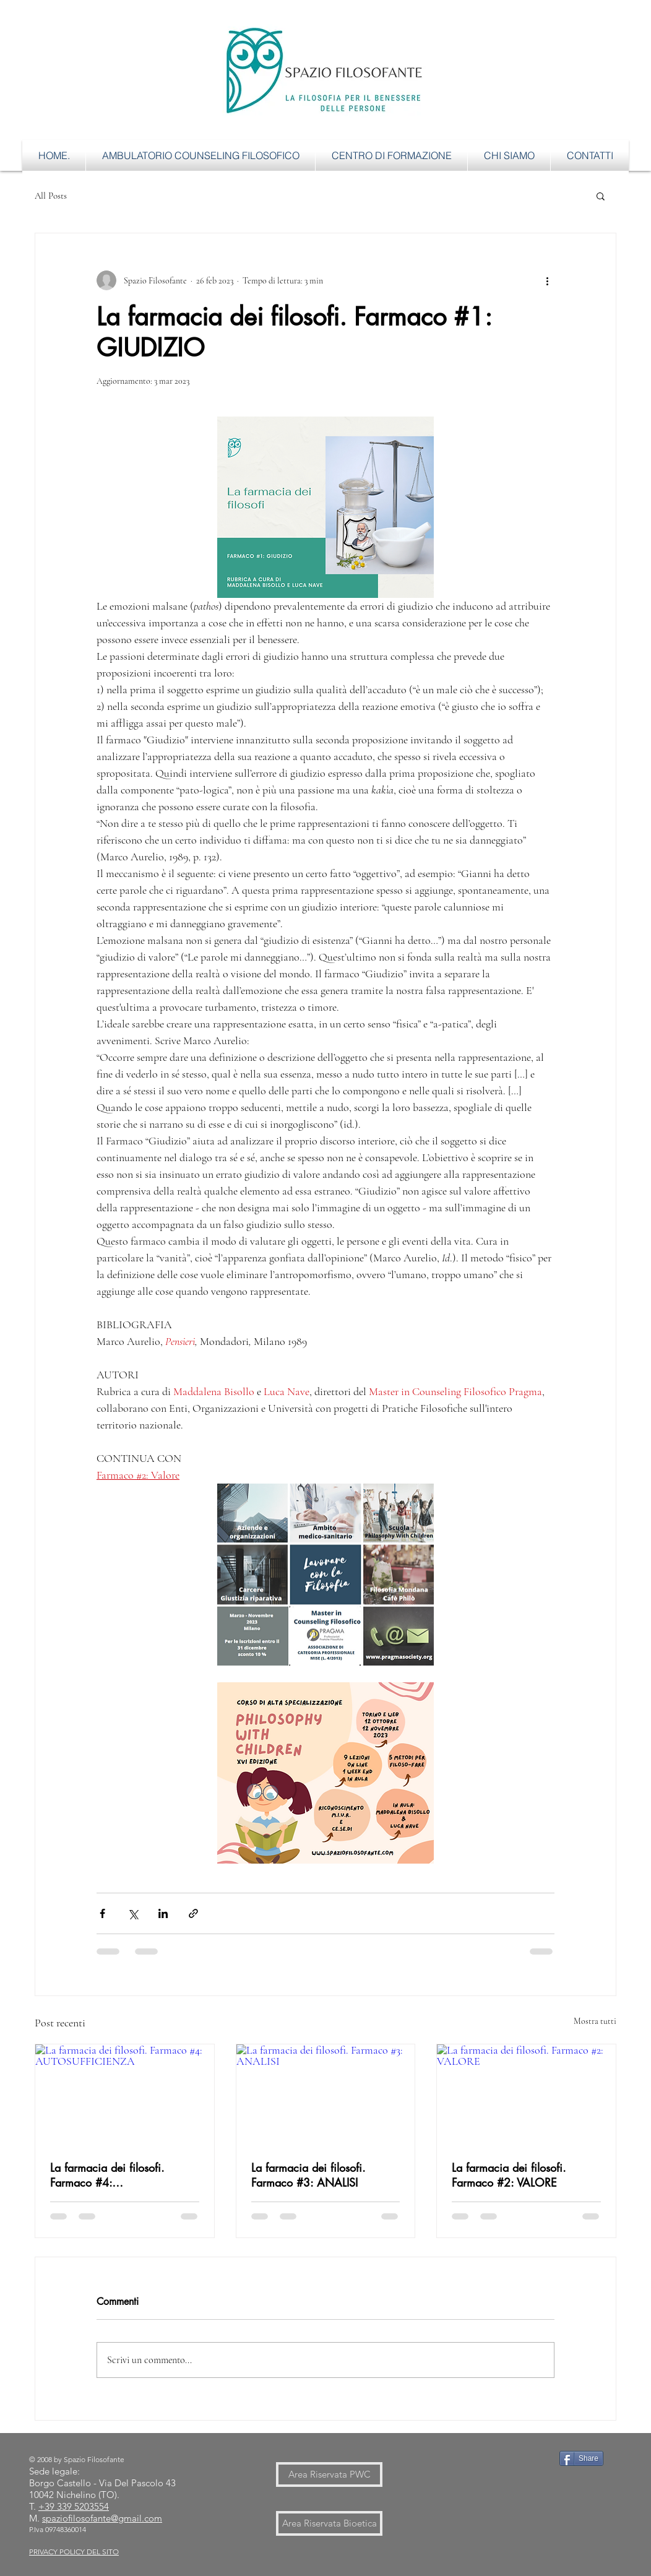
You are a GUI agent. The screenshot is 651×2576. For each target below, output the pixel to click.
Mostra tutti (595, 2021)
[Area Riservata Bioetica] (329, 2523)
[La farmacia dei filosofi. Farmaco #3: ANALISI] (325, 2094)
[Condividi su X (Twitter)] (133, 1913)
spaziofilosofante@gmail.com (102, 2518)
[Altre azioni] (547, 280)
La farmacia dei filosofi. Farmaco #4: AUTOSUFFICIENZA (107, 2175)
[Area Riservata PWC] (329, 2474)
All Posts (51, 195)
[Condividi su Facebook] (102, 1913)
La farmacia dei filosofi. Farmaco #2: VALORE (509, 2175)
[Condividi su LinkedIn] (163, 1913)
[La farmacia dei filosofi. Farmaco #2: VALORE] (526, 2094)
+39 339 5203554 (73, 2506)
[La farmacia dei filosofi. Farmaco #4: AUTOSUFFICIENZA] (124, 2094)
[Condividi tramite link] (193, 1913)
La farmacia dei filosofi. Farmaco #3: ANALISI (308, 2175)
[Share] (581, 2458)
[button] (600, 196)
